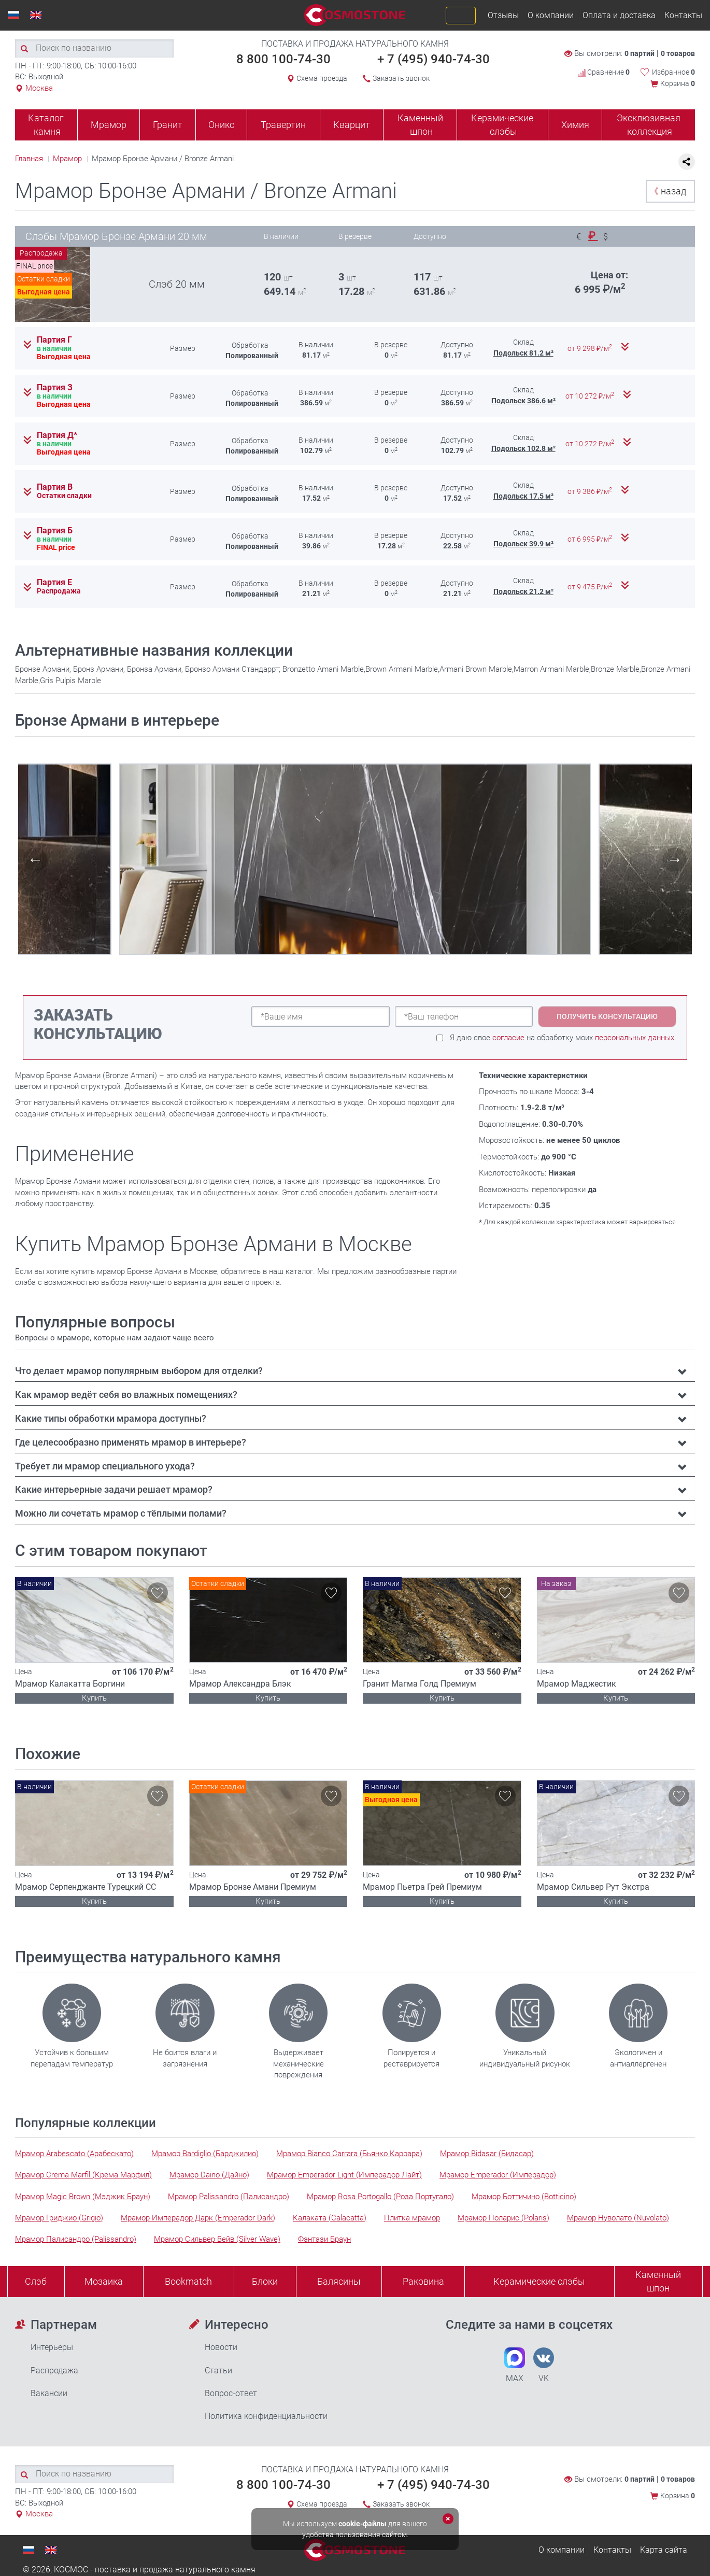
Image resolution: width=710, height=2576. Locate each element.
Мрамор (108, 124)
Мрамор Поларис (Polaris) (503, 2218)
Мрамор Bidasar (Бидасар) (487, 2153)
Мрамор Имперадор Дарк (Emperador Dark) (198, 2218)
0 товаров (678, 53)
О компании (551, 15)
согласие (508, 1037)
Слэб (36, 2281)
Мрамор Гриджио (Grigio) (59, 2218)
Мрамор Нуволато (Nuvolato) (618, 2218)
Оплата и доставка (619, 15)
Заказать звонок (401, 78)
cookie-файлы (362, 2524)
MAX (514, 2365)
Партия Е (54, 582)
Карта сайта (663, 2549)
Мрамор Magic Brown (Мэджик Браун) (82, 2196)
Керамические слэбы (502, 124)
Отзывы (503, 15)
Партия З (55, 388)
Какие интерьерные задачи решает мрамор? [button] (113, 1489)
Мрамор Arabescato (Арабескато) (74, 2153)
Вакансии (49, 2393)
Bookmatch (188, 2281)
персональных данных (634, 1037)
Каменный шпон (420, 124)
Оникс (221, 124)
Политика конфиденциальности (266, 2416)
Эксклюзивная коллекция (648, 124)
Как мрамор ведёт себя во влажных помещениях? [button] (126, 1394)
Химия (575, 124)
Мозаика (103, 2281)
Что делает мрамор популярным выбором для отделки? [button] (139, 1370)
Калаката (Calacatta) (329, 2218)
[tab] (355, 1371)
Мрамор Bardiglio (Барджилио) (205, 2153)
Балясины (339, 2281)
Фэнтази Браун (324, 2239)
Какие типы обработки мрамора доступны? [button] (110, 1418)
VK (543, 2365)
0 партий (639, 53)
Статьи (218, 2370)
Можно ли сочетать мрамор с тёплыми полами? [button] (120, 1513)
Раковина (423, 2281)
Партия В (55, 487)
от (590, 348)
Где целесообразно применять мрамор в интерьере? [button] (130, 1442)
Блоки (265, 2281)
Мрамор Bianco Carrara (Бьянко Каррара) (349, 2153)
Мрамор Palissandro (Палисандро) (228, 2196)
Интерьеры (52, 2347)
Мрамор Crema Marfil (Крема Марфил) (83, 2174)
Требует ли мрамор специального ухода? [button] (105, 1466)
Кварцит (351, 124)
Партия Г (54, 340)
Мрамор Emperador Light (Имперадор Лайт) (344, 2174)
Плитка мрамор (412, 2218)
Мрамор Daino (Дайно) (209, 2174)
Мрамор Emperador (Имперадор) (497, 2174)
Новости (221, 2347)
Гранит (167, 124)
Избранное (673, 72)
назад (667, 191)
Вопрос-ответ (231, 2393)
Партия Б (55, 531)
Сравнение (604, 72)
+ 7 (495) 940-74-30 (433, 59)
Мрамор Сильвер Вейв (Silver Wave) (217, 2239)
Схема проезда (321, 78)
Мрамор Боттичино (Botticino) (524, 2196)
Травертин (283, 124)
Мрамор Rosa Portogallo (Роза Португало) (380, 2196)
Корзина (677, 83)
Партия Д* (57, 435)
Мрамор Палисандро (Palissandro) (75, 2239)
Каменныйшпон (658, 2281)
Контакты (683, 15)
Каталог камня (46, 124)
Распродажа (54, 2370)
